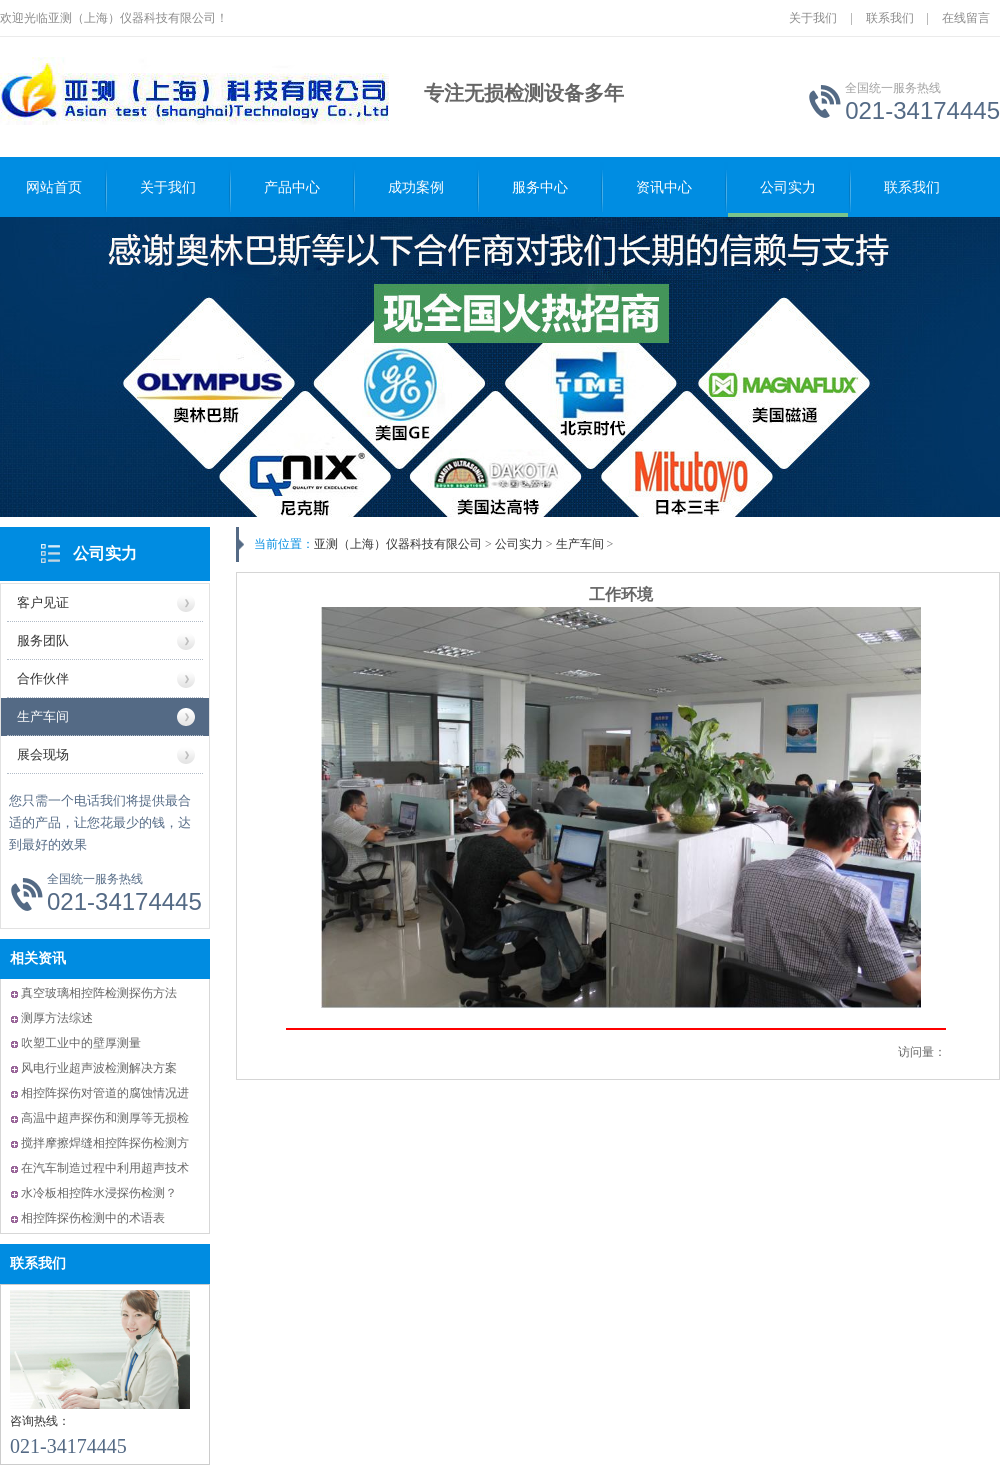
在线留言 (966, 18)
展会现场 (43, 754)
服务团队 (43, 640)
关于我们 (813, 18)
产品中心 (292, 187)
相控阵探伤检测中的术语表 (93, 1218)
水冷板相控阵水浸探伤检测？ (99, 1193)
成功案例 (416, 187)
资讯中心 (664, 187)
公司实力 (788, 187)
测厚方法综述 (57, 1018)
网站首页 (54, 187)
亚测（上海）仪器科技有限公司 (398, 544)
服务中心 (540, 187)
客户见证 (43, 602)
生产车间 (43, 716)
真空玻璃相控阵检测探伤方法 (99, 993)
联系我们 (890, 18)
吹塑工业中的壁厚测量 (81, 1043)
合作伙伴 (43, 678)
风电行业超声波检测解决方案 (99, 1068)
